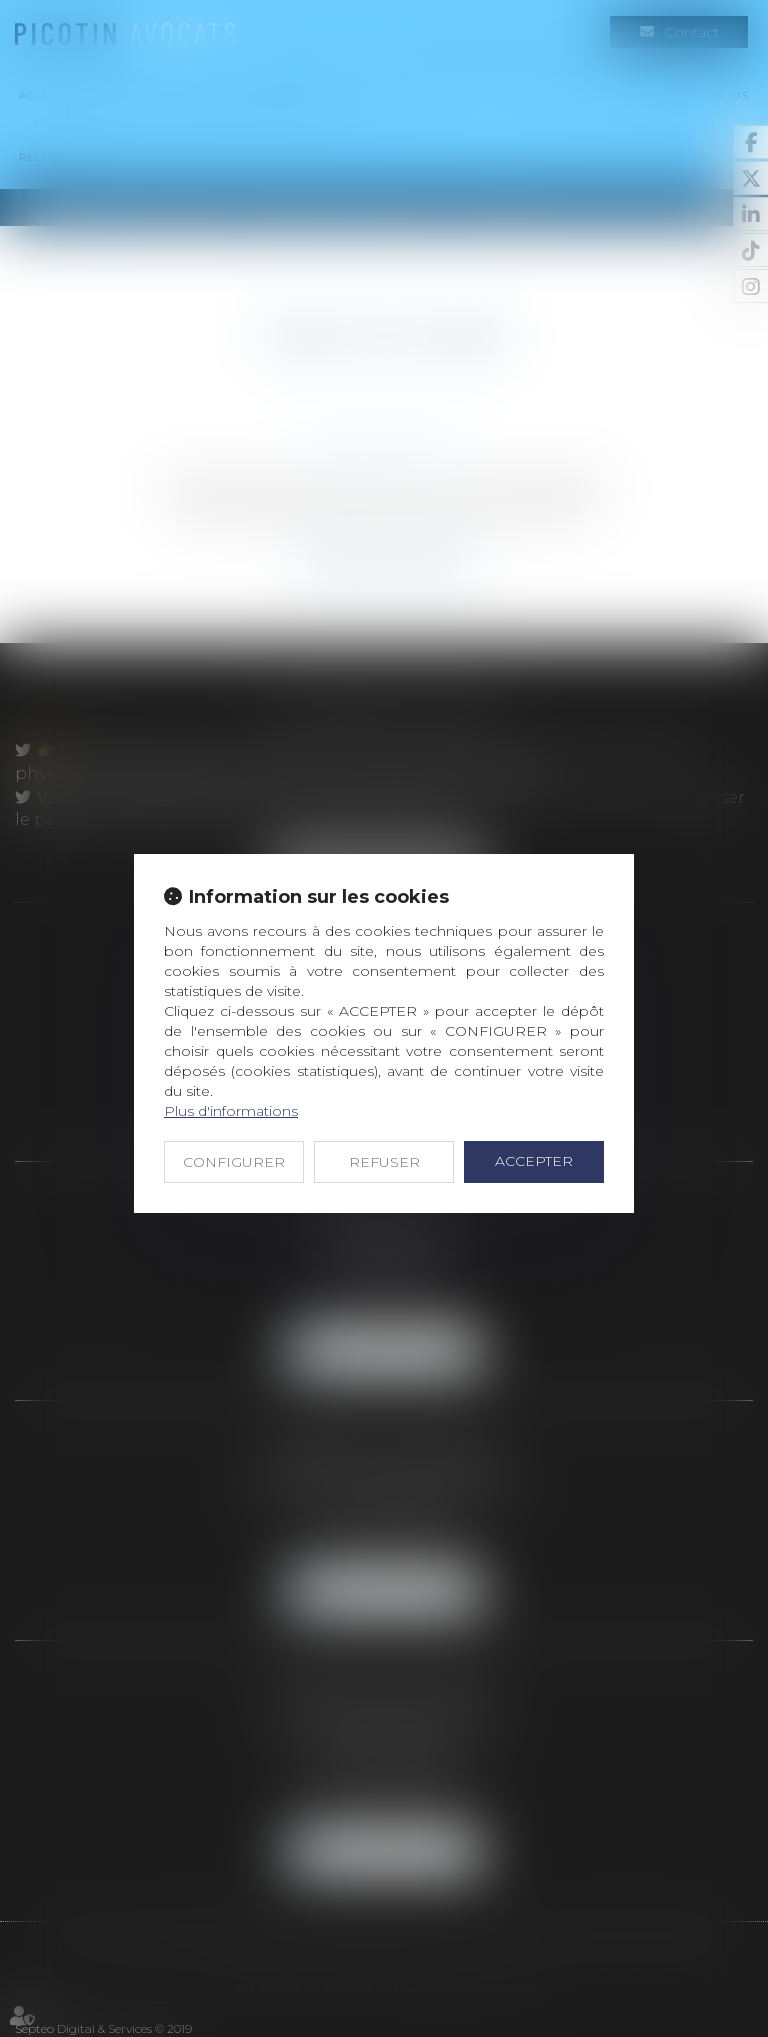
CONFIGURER (234, 1162)
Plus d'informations (231, 1111)
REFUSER (384, 1162)
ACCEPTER (534, 1161)
